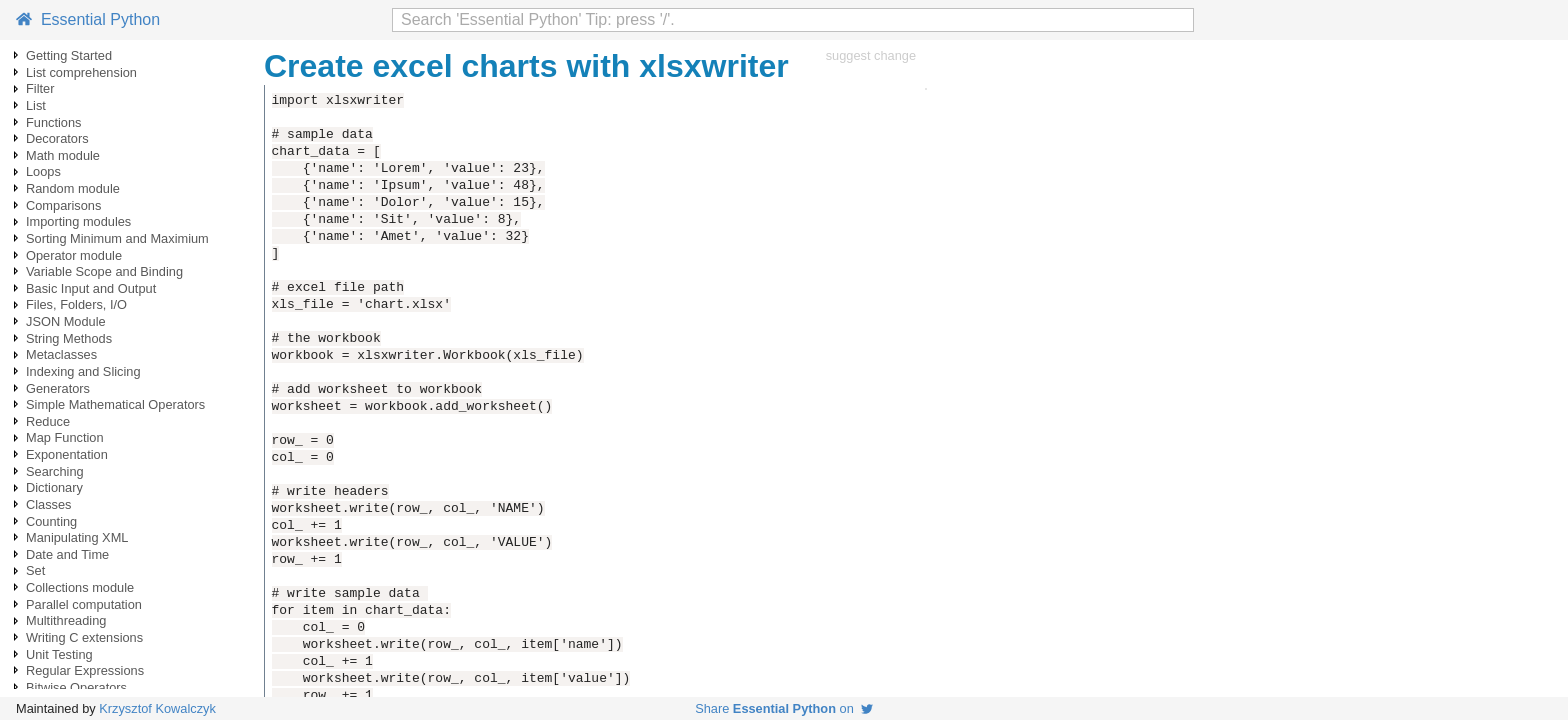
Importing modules (78, 221)
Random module (73, 188)
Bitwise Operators (76, 687)
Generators (58, 388)
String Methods (69, 338)
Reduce (48, 421)
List (36, 105)
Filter (40, 88)
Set (35, 570)
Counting (51, 521)
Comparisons (63, 205)
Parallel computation (84, 604)
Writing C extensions (84, 637)
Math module (63, 155)
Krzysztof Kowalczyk (157, 708)
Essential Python (88, 19)
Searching (55, 471)
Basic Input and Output (91, 288)
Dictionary (54, 487)
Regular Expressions (85, 670)
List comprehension (81, 72)
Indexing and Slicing (83, 371)
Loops (43, 171)
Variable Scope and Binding (104, 271)
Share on (784, 708)
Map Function (65, 437)
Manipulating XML (77, 537)
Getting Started (69, 55)
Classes (49, 504)
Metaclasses (61, 354)
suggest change (871, 55)
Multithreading (66, 620)
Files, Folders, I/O (76, 304)
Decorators (57, 138)
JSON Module (66, 321)
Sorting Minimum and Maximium (117, 238)
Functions (53, 122)
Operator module (74, 255)
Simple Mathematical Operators (115, 404)
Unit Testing (59, 654)
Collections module (80, 587)
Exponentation (67, 454)
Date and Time (67, 554)
